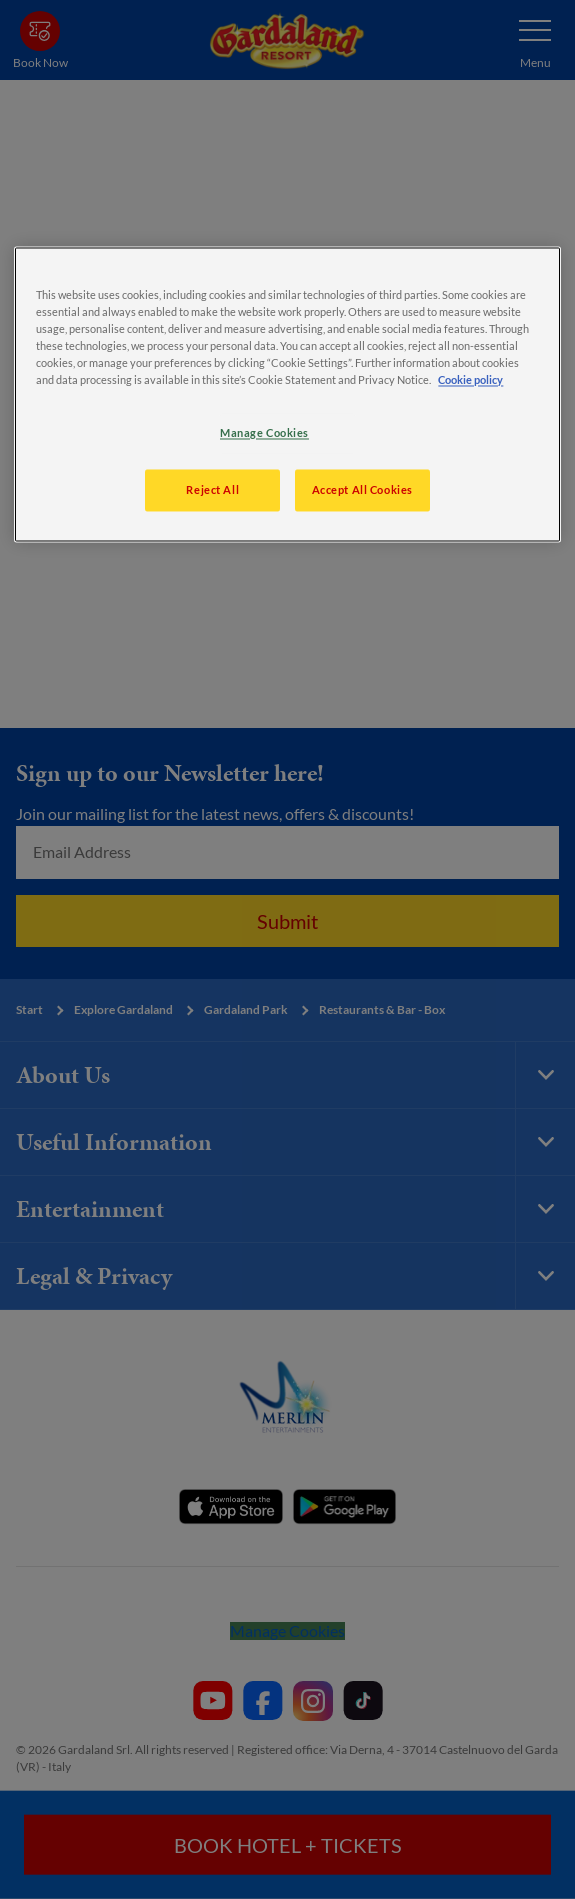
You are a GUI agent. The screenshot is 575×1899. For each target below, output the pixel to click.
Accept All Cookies (362, 490)
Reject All (212, 490)
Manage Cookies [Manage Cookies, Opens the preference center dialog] (264, 433)
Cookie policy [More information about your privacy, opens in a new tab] (470, 380)
